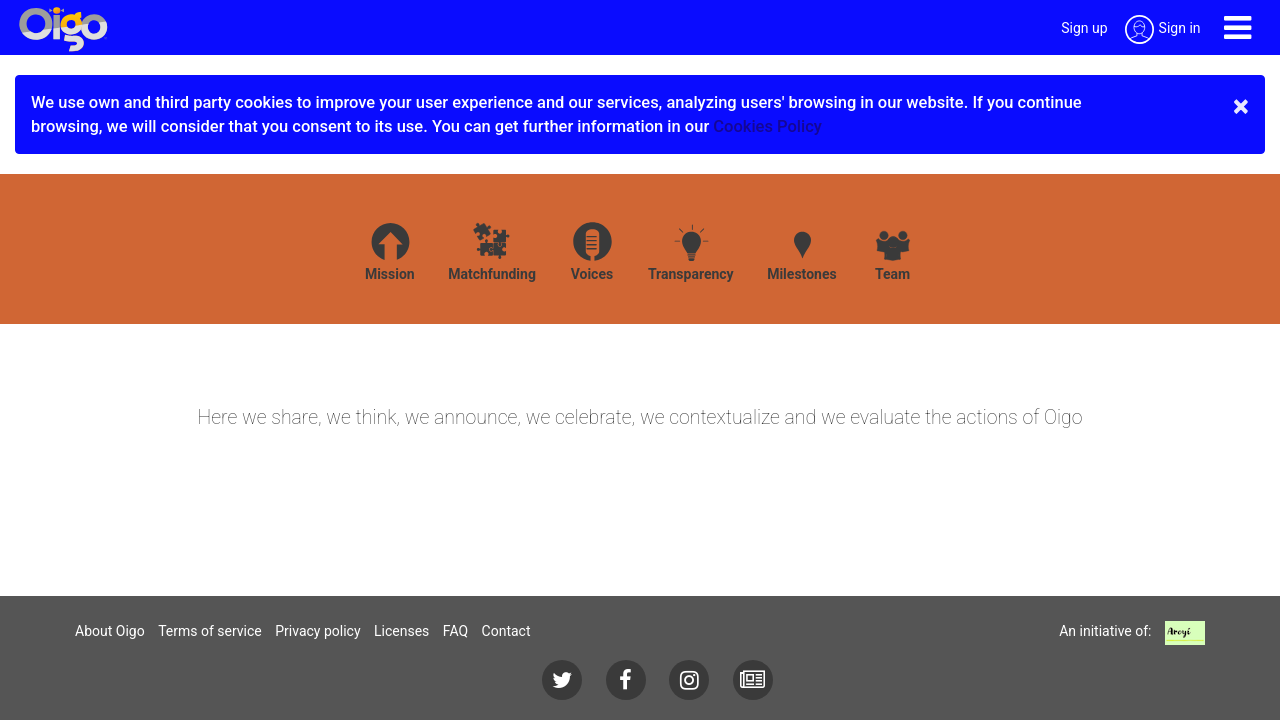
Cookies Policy (767, 126)
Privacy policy (317, 631)
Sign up (1084, 28)
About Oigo (110, 631)
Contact (506, 631)
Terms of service (210, 631)
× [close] (1241, 106)
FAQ (455, 631)
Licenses (401, 631)
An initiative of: (1105, 631)
